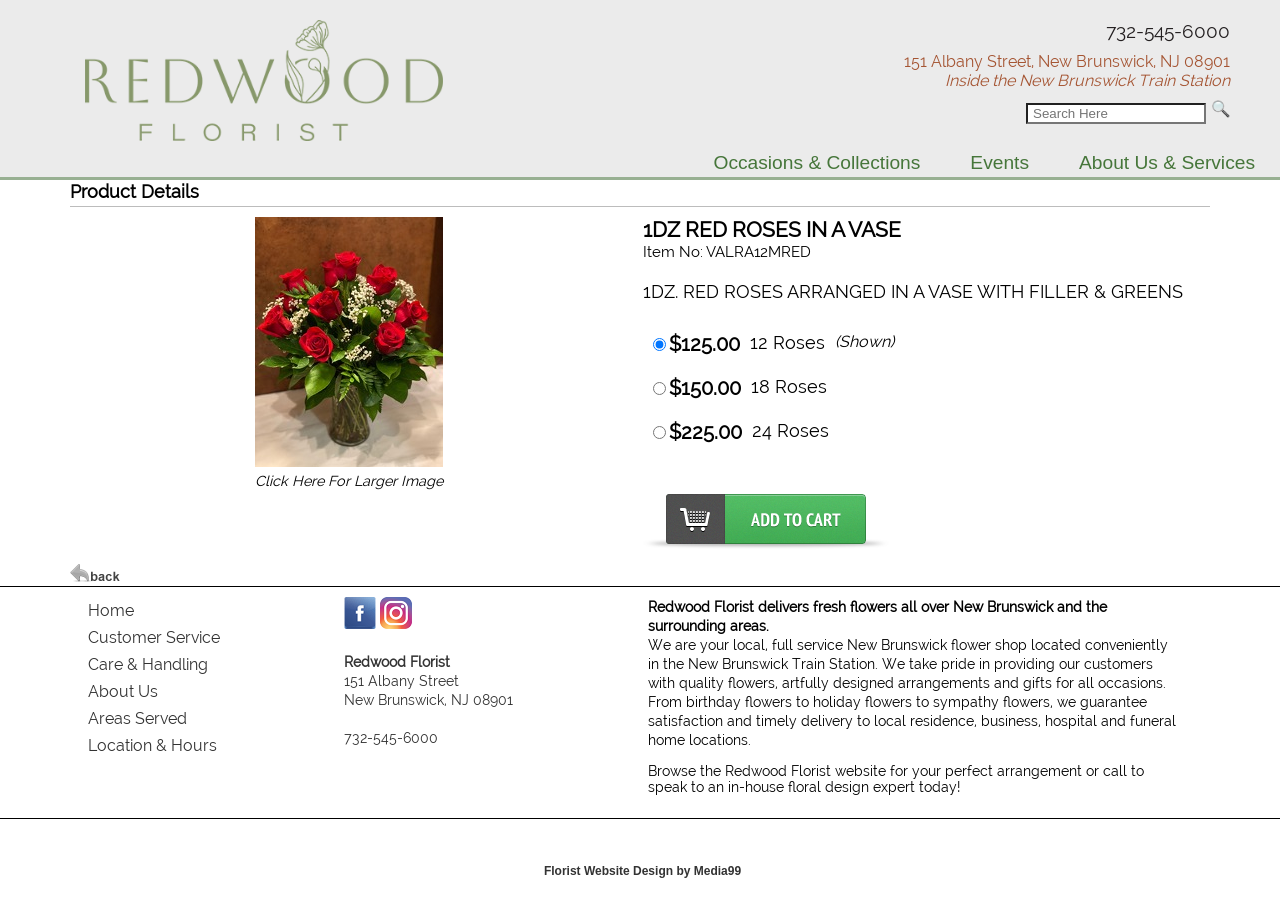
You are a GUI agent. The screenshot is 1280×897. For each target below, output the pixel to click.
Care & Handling (148, 664)
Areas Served (137, 718)
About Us (123, 691)
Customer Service (154, 637)
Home (111, 610)
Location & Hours (152, 745)
